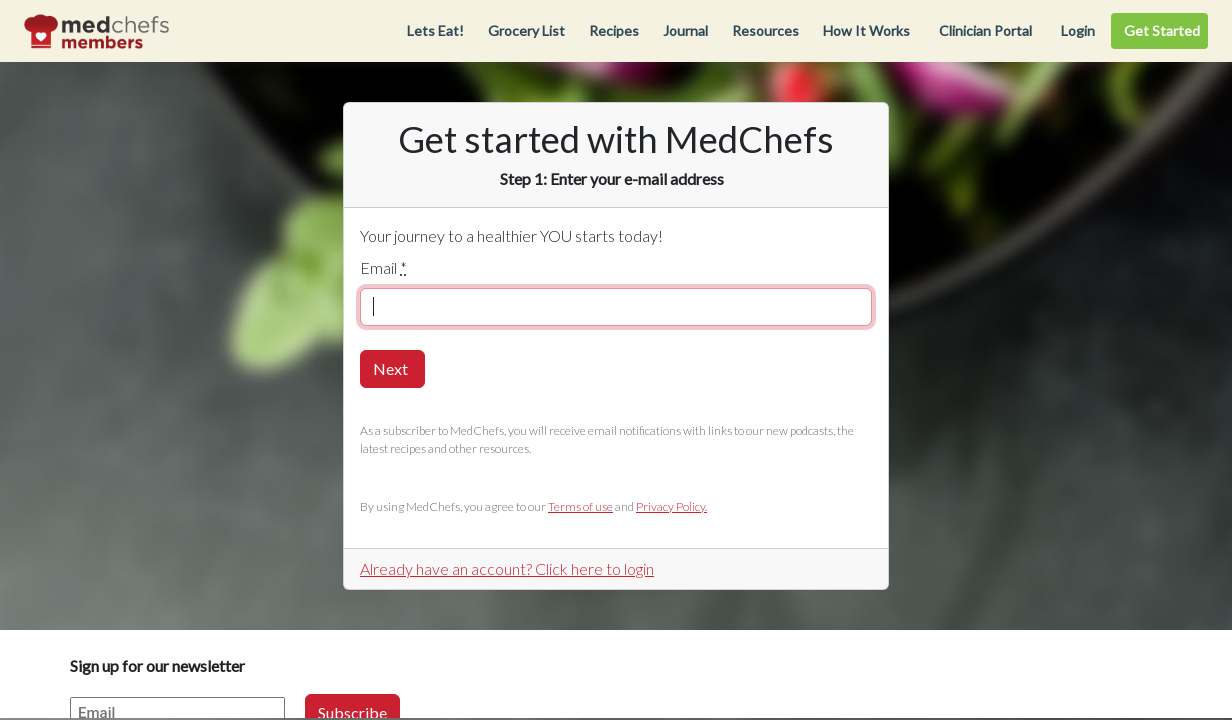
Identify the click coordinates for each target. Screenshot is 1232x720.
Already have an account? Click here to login (507, 568)
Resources (765, 30)
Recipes (614, 30)
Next (390, 368)
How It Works (866, 30)
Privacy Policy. (671, 506)
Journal (685, 30)
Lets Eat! (435, 30)
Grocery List (526, 30)
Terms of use (580, 506)
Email (383, 267)
